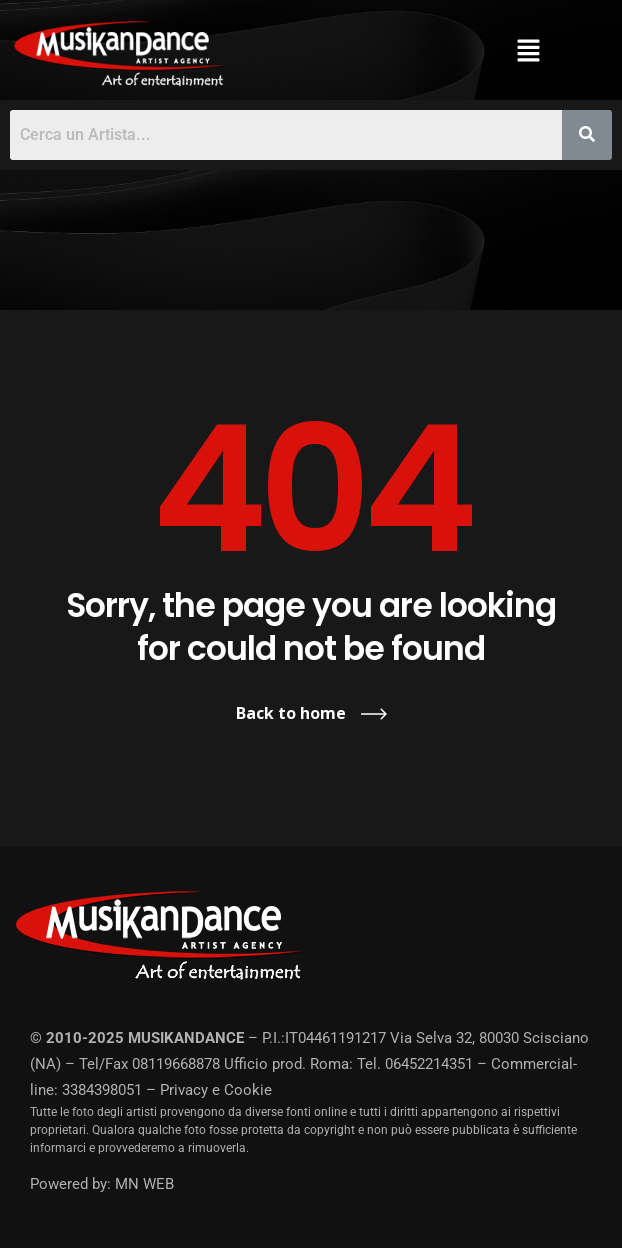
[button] (529, 50)
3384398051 (102, 1090)
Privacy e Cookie (216, 1090)
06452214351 (429, 1064)
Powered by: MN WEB (102, 1184)
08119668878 (176, 1064)
